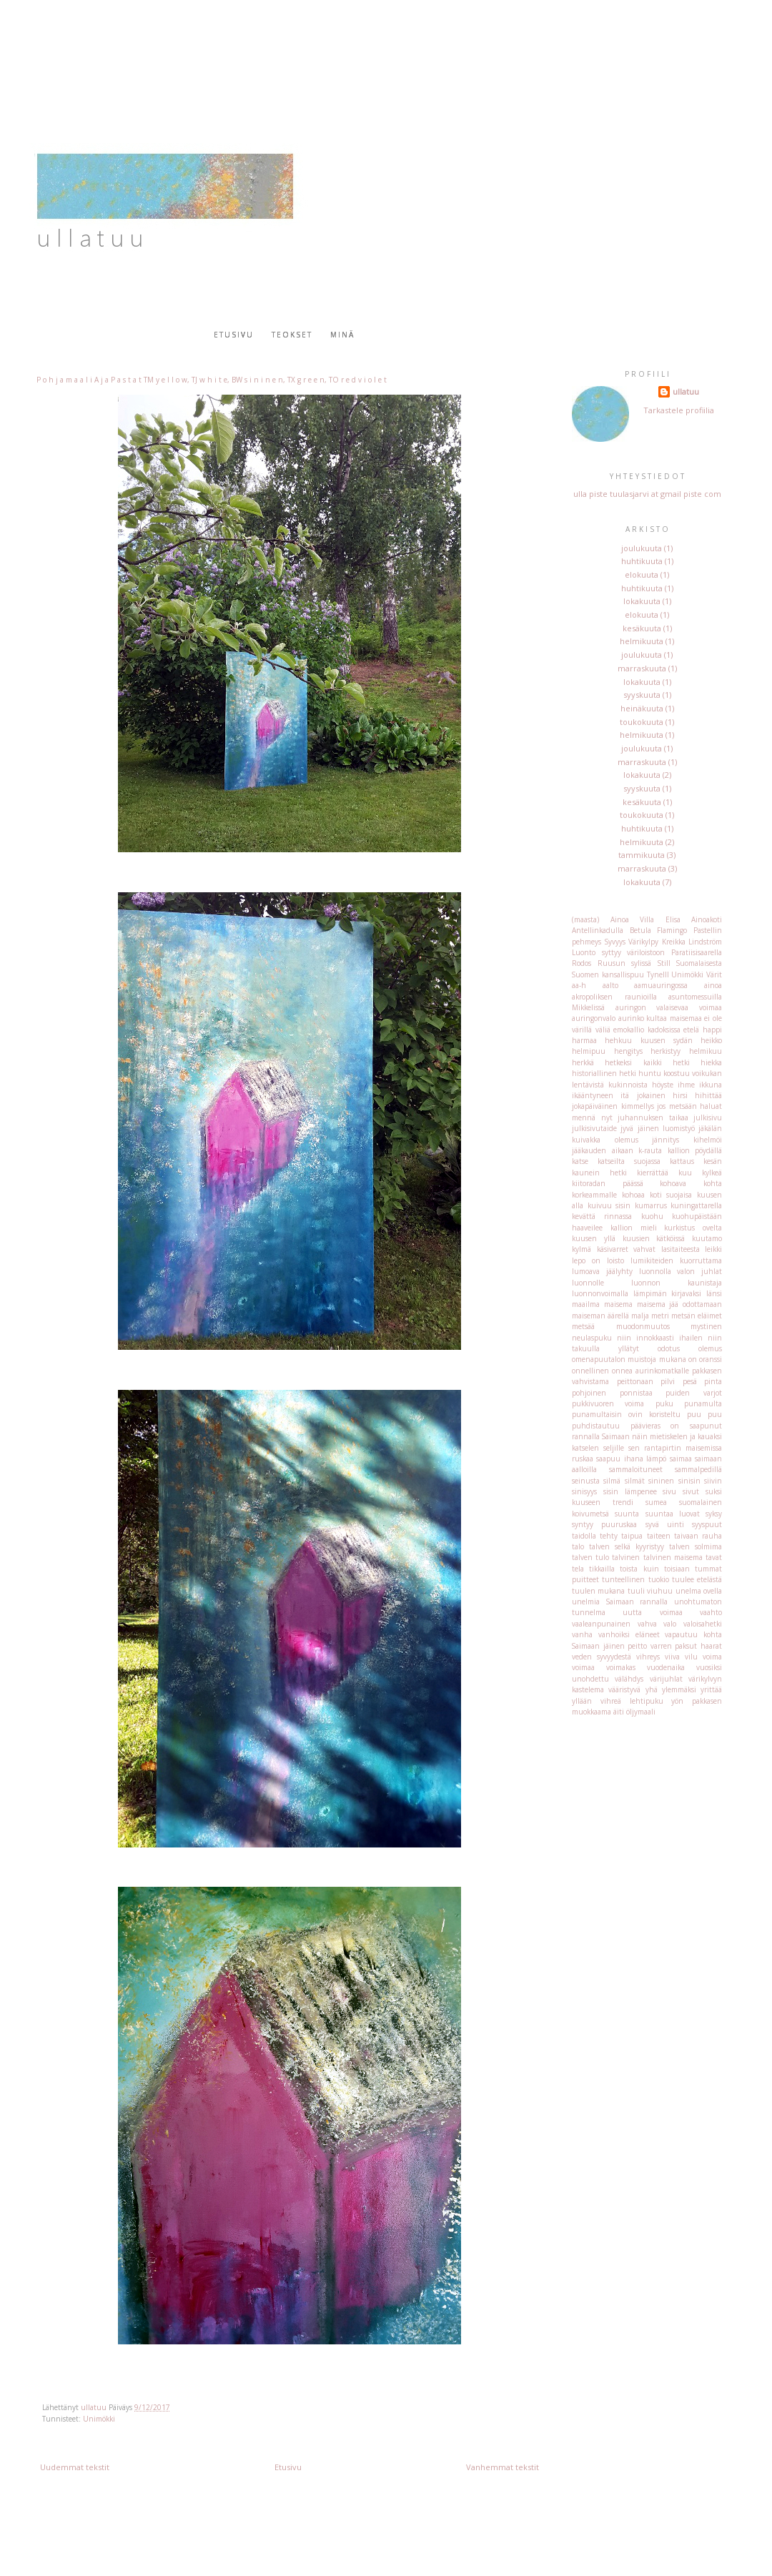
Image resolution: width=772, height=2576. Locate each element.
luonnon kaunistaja (676, 1283)
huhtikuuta (642, 561)
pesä (690, 1381)
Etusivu (234, 335)
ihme (686, 1085)
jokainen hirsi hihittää (680, 1095)
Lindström (705, 942)
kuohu (652, 1216)
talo (578, 1546)
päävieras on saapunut (676, 1426)
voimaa (583, 1667)
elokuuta (641, 574)
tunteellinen (623, 1579)
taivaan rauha (698, 1536)
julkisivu (707, 1117)
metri (660, 1316)
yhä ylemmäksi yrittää (684, 1689)
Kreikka (674, 942)
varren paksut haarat (686, 1646)
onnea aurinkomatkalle (650, 1371)
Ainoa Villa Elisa (645, 919)
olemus (710, 1348)
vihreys (648, 1657)
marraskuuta (642, 668)
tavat (714, 1557)
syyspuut (707, 1524)
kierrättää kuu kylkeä (679, 1173)
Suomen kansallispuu (608, 974)
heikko (711, 1040)
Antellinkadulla (597, 930)
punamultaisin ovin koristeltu (626, 1414)
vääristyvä (624, 1689)
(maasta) (585, 919)
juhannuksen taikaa (653, 1117)
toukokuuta (641, 721)
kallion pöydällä (695, 1150)
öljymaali (640, 1712)
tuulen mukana (598, 1591)
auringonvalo (593, 1018)
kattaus (682, 1161)
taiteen (658, 1536)
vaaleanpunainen (601, 1624)
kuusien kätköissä (654, 1238)
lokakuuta (641, 601)
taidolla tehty (595, 1536)
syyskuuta (641, 694)
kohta (712, 1183)
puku (664, 1403)
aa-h (579, 985)
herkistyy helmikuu (686, 1051)
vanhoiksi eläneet (629, 1634)
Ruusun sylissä (625, 963)
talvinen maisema (673, 1557)
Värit (714, 974)
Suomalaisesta (699, 963)
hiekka (711, 1062)
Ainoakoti (706, 919)
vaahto (711, 1612)
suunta (627, 1514)
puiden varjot (693, 1393)
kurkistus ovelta (693, 1228)
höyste (662, 1085)
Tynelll (658, 974)
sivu (669, 1491)
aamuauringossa (661, 985)
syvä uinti (664, 1524)
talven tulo (590, 1557)
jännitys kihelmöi (687, 1140)
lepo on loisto (598, 1260)
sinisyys (584, 1491)
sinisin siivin (700, 1481)
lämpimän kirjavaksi (667, 1293)
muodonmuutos (643, 1326)
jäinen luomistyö (666, 1128)
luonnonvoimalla (600, 1293)
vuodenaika (666, 1667)
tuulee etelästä (697, 1579)
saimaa (681, 1459)
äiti (618, 1712)
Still (664, 963)
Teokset (292, 335)
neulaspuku (592, 1338)
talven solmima (695, 1546)
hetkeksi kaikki (633, 1062)
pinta (713, 1381)
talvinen (626, 1557)
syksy (714, 1514)
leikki (713, 1249)
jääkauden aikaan (602, 1150)
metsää (583, 1326)
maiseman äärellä (600, 1316)
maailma (586, 1304)
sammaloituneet (636, 1469)
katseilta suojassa (629, 1161)
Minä (342, 335)
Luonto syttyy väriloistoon (618, 952)
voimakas (620, 1667)
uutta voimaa (652, 1612)
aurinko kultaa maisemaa (660, 1018)
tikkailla (602, 1569)
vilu (691, 1657)
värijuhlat (666, 1679)
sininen (661, 1481)
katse (580, 1161)
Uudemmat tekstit (74, 2467)
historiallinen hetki (604, 1073)
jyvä (626, 1128)
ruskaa (582, 1459)
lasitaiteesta (680, 1249)
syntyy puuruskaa (604, 1524)
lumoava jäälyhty (602, 1271)
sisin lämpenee (630, 1491)
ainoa (713, 985)
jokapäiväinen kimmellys (613, 1106)
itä (624, 1095)
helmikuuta (641, 641)
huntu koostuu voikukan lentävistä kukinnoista (647, 1078)
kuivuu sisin (609, 1205)
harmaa (584, 1040)
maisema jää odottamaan (680, 1304)
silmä (611, 1481)
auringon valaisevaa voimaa (668, 1007)
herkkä (583, 1062)
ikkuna (710, 1085)
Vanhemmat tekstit (502, 2467)
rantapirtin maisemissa (683, 1448)
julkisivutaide (594, 1128)
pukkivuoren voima (608, 1403)
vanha (582, 1634)
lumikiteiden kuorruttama (676, 1260)
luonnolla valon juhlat (681, 1271)
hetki (681, 1062)
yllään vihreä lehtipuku (617, 1701)
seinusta (586, 1481)
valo (669, 1624)
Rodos (581, 963)
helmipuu (588, 1051)
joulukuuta (641, 548)
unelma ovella (699, 1591)
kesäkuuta (642, 628)
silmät (635, 1481)
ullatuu (686, 391)
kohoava (673, 1183)
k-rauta (650, 1150)
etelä (691, 1030)
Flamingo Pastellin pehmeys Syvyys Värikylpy (647, 935)
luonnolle (588, 1283)
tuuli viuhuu (650, 1591)
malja (640, 1316)
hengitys (628, 1051)
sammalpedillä (698, 1469)
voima (712, 1657)
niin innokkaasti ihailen (660, 1338)
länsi (714, 1293)
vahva (647, 1624)
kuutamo (707, 1238)
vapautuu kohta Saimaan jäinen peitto (647, 1639)
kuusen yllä (593, 1238)
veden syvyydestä (601, 1657)
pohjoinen (589, 1393)
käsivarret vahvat (626, 1249)
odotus (669, 1348)
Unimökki (99, 2419)
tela (578, 1569)
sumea (656, 1502)
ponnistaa (636, 1393)
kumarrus (651, 1205)
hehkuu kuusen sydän (649, 1040)
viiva (672, 1657)
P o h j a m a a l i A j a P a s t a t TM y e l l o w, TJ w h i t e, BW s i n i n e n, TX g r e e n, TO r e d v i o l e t (211, 380)
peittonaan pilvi (646, 1381)
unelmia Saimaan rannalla (620, 1602)
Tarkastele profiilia (678, 410)
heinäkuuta (641, 708)
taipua (632, 1536)
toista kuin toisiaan (654, 1569)
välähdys (629, 1679)
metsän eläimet (696, 1316)
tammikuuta (641, 854)
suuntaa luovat (672, 1514)
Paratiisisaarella (696, 952)
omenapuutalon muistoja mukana (629, 1359)
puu (694, 1414)
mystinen (706, 1326)
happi (712, 1030)
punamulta (703, 1403)
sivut (691, 1491)
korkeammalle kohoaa (608, 1195)
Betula (640, 930)
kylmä (581, 1249)
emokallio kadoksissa (647, 1030)
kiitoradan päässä (607, 1183)
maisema (618, 1304)
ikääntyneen (592, 1095)
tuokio (658, 1579)
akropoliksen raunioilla (614, 997)
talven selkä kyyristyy (626, 1546)
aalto (610, 985)
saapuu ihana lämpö (631, 1459)
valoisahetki (702, 1624)
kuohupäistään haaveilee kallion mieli (647, 1221)
